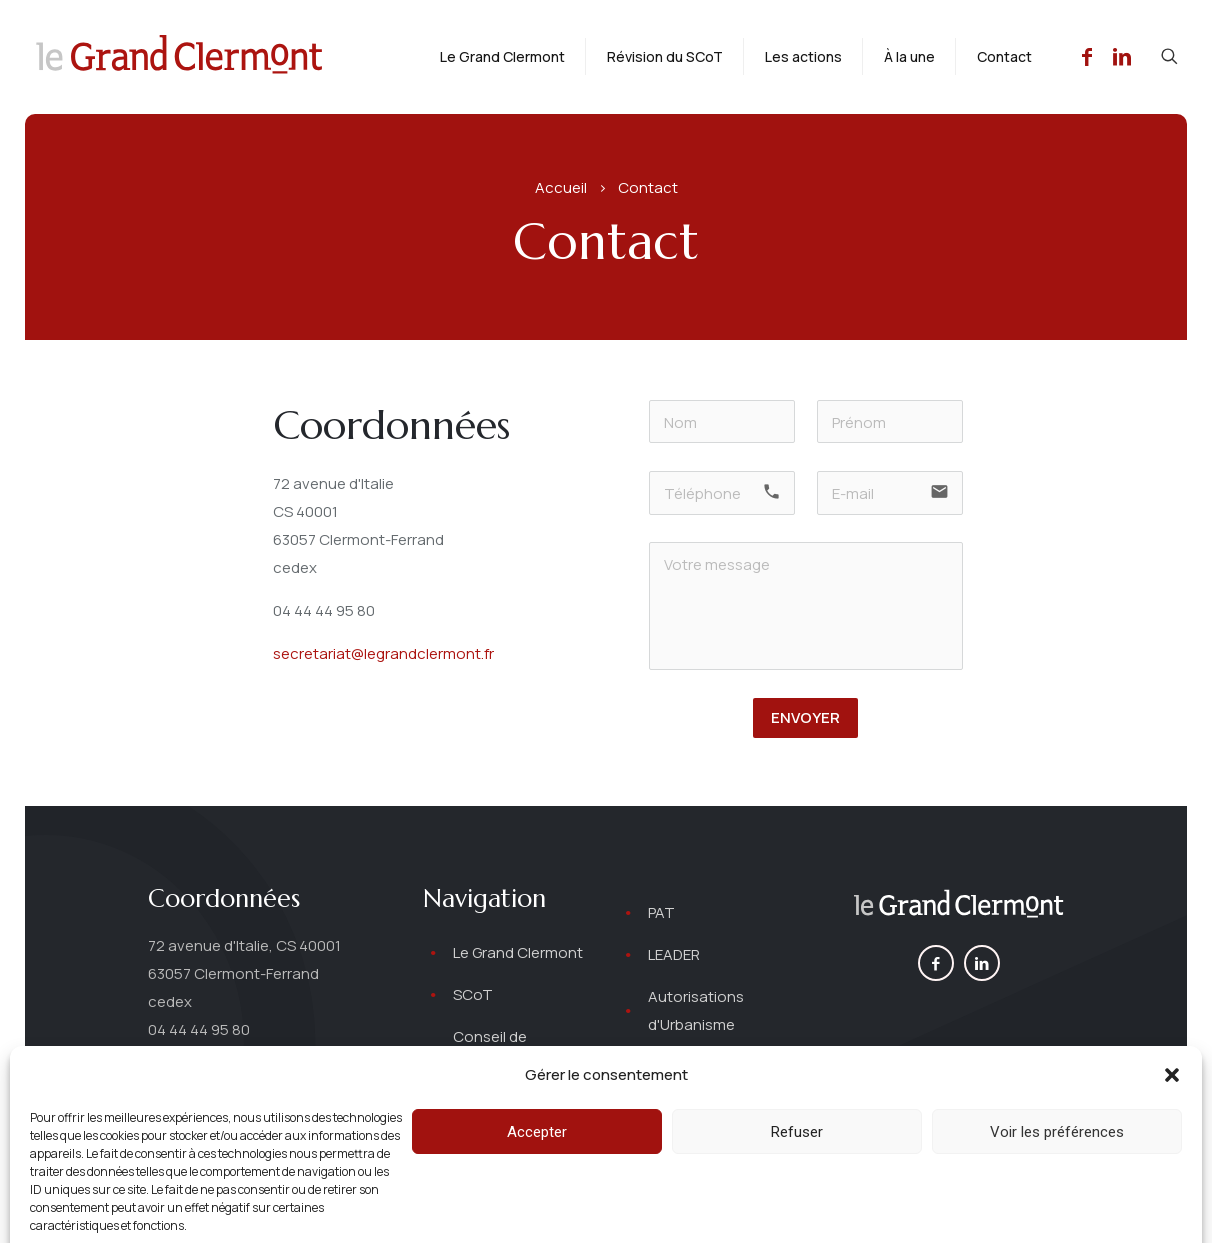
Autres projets (698, 1066)
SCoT (473, 994)
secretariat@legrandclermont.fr (383, 653)
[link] (958, 906)
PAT (661, 912)
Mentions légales (703, 1208)
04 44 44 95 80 (324, 610)
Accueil (561, 187)
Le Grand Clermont (518, 952)
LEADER (674, 954)
